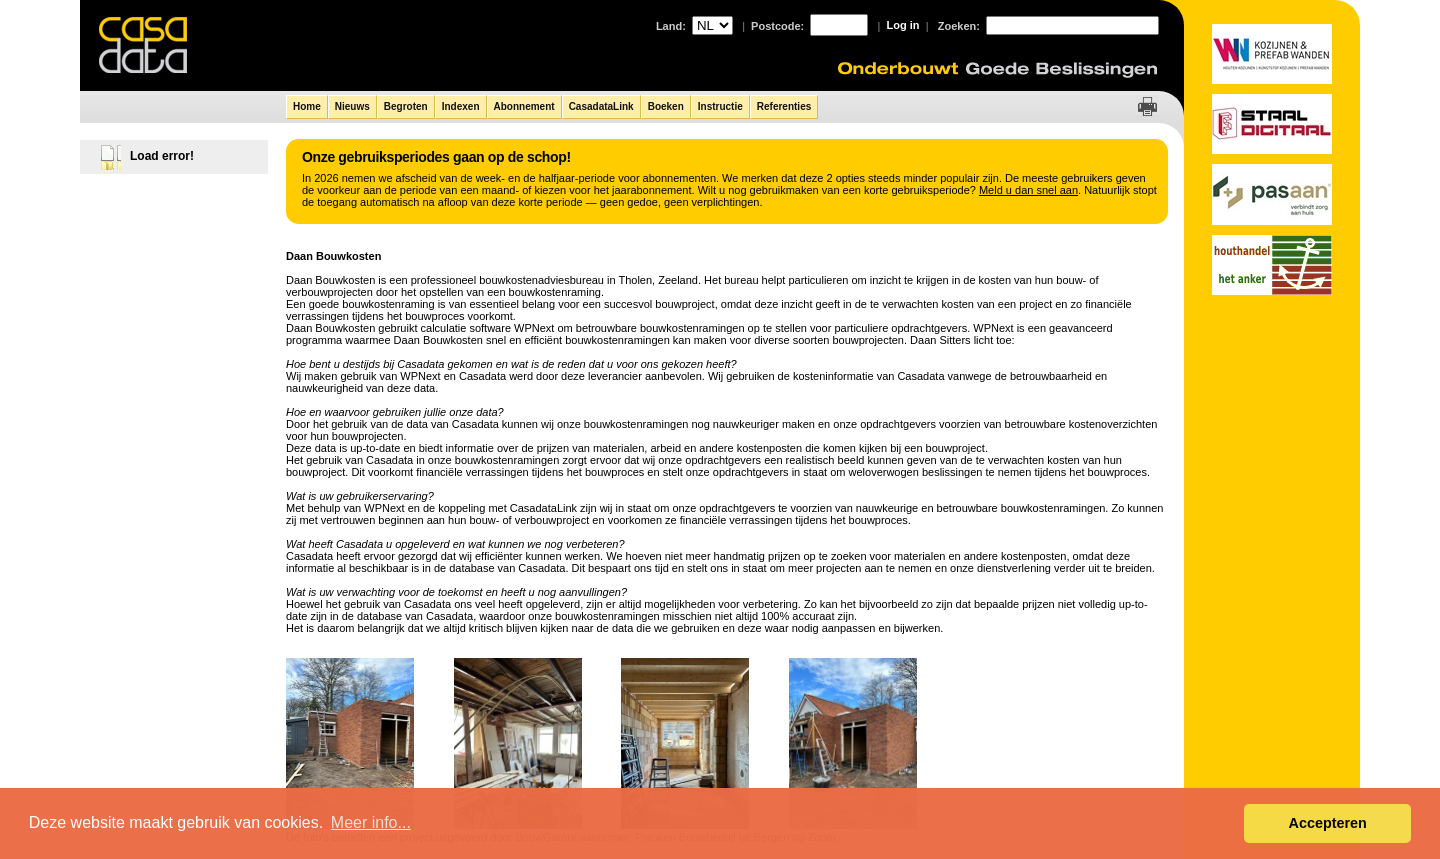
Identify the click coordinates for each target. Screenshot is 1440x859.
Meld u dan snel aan (1028, 190)
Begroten (406, 106)
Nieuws (352, 106)
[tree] (175, 152)
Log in (903, 25)
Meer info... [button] (371, 822)
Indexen (461, 106)
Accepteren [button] (1327, 823)
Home (307, 106)
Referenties (784, 106)
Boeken (666, 106)
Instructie (720, 106)
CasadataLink (601, 106)
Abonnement (524, 106)
